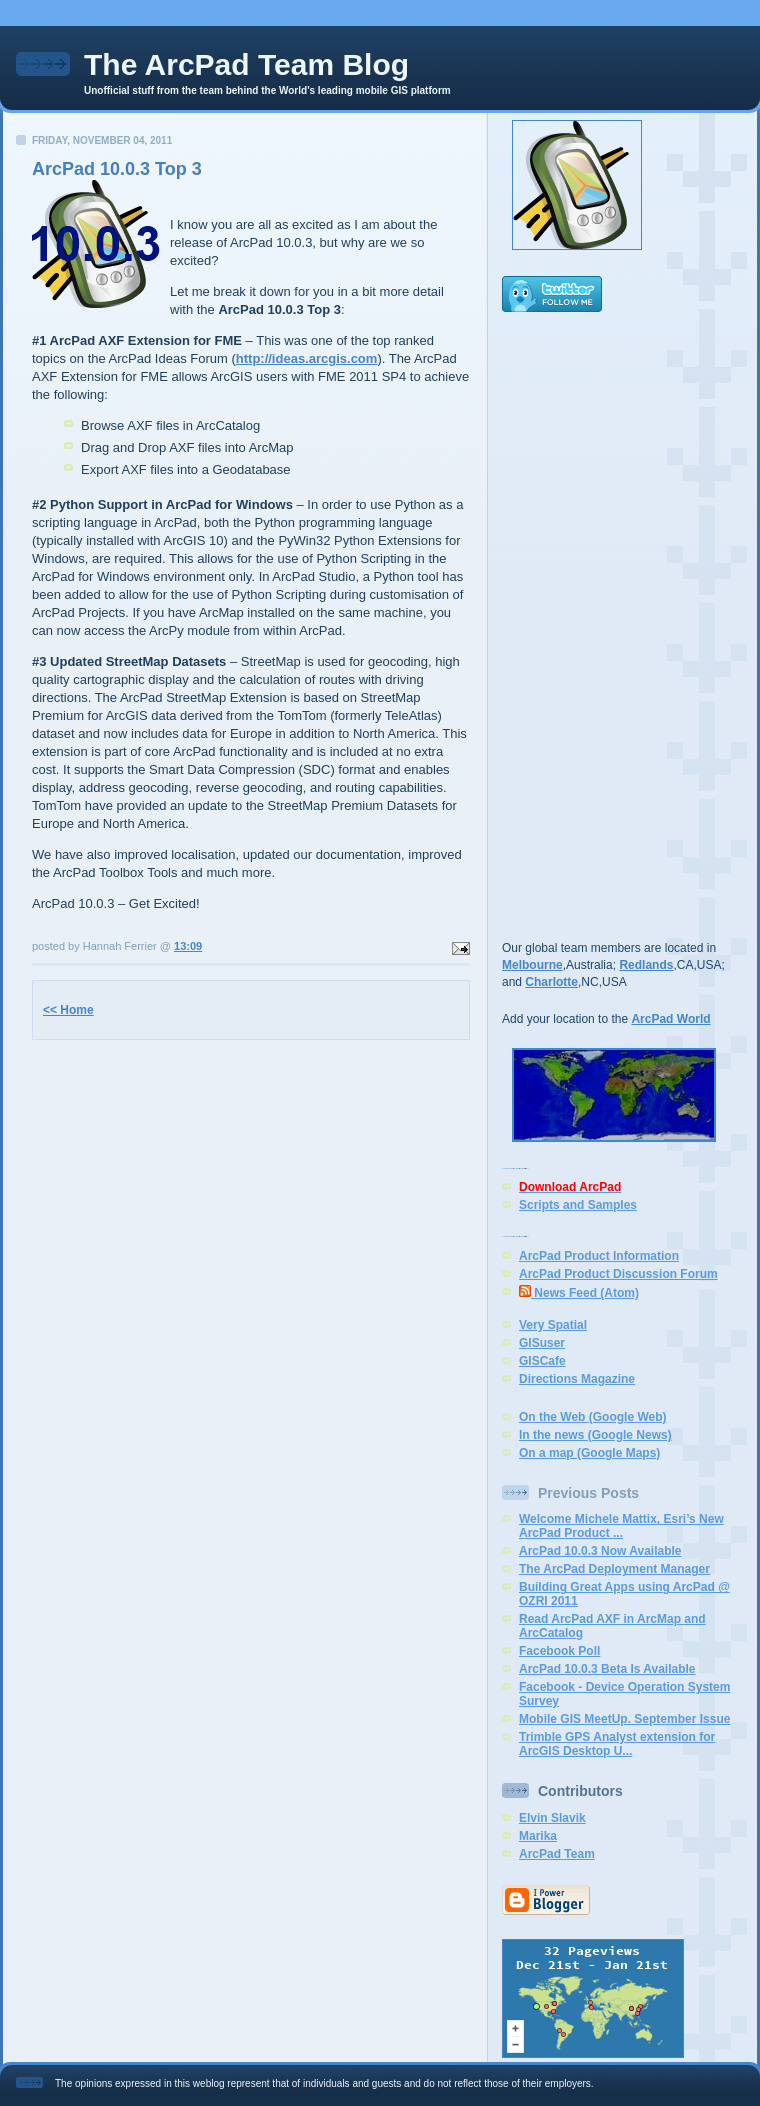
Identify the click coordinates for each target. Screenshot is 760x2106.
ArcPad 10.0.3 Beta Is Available (607, 1669)
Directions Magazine (577, 1379)
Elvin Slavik (552, 1818)
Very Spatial (553, 1325)
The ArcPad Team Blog (246, 64)
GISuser (542, 1343)
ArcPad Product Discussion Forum (618, 1274)
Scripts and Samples (578, 1205)
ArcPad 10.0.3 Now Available (600, 1551)
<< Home (68, 1010)
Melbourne (532, 965)
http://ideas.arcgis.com (307, 358)
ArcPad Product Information (599, 1256)
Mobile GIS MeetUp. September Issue (624, 1719)
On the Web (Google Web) (593, 1417)
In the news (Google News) (595, 1435)
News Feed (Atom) (579, 1293)
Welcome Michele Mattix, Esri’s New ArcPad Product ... (621, 1526)
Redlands (646, 965)
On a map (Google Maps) (589, 1453)
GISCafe (542, 1361)
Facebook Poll (559, 1651)
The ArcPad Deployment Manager (614, 1569)
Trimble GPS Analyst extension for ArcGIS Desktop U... (617, 1744)
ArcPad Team (557, 1854)
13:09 (188, 946)
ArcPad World (670, 1019)
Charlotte (551, 982)
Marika (538, 1836)
